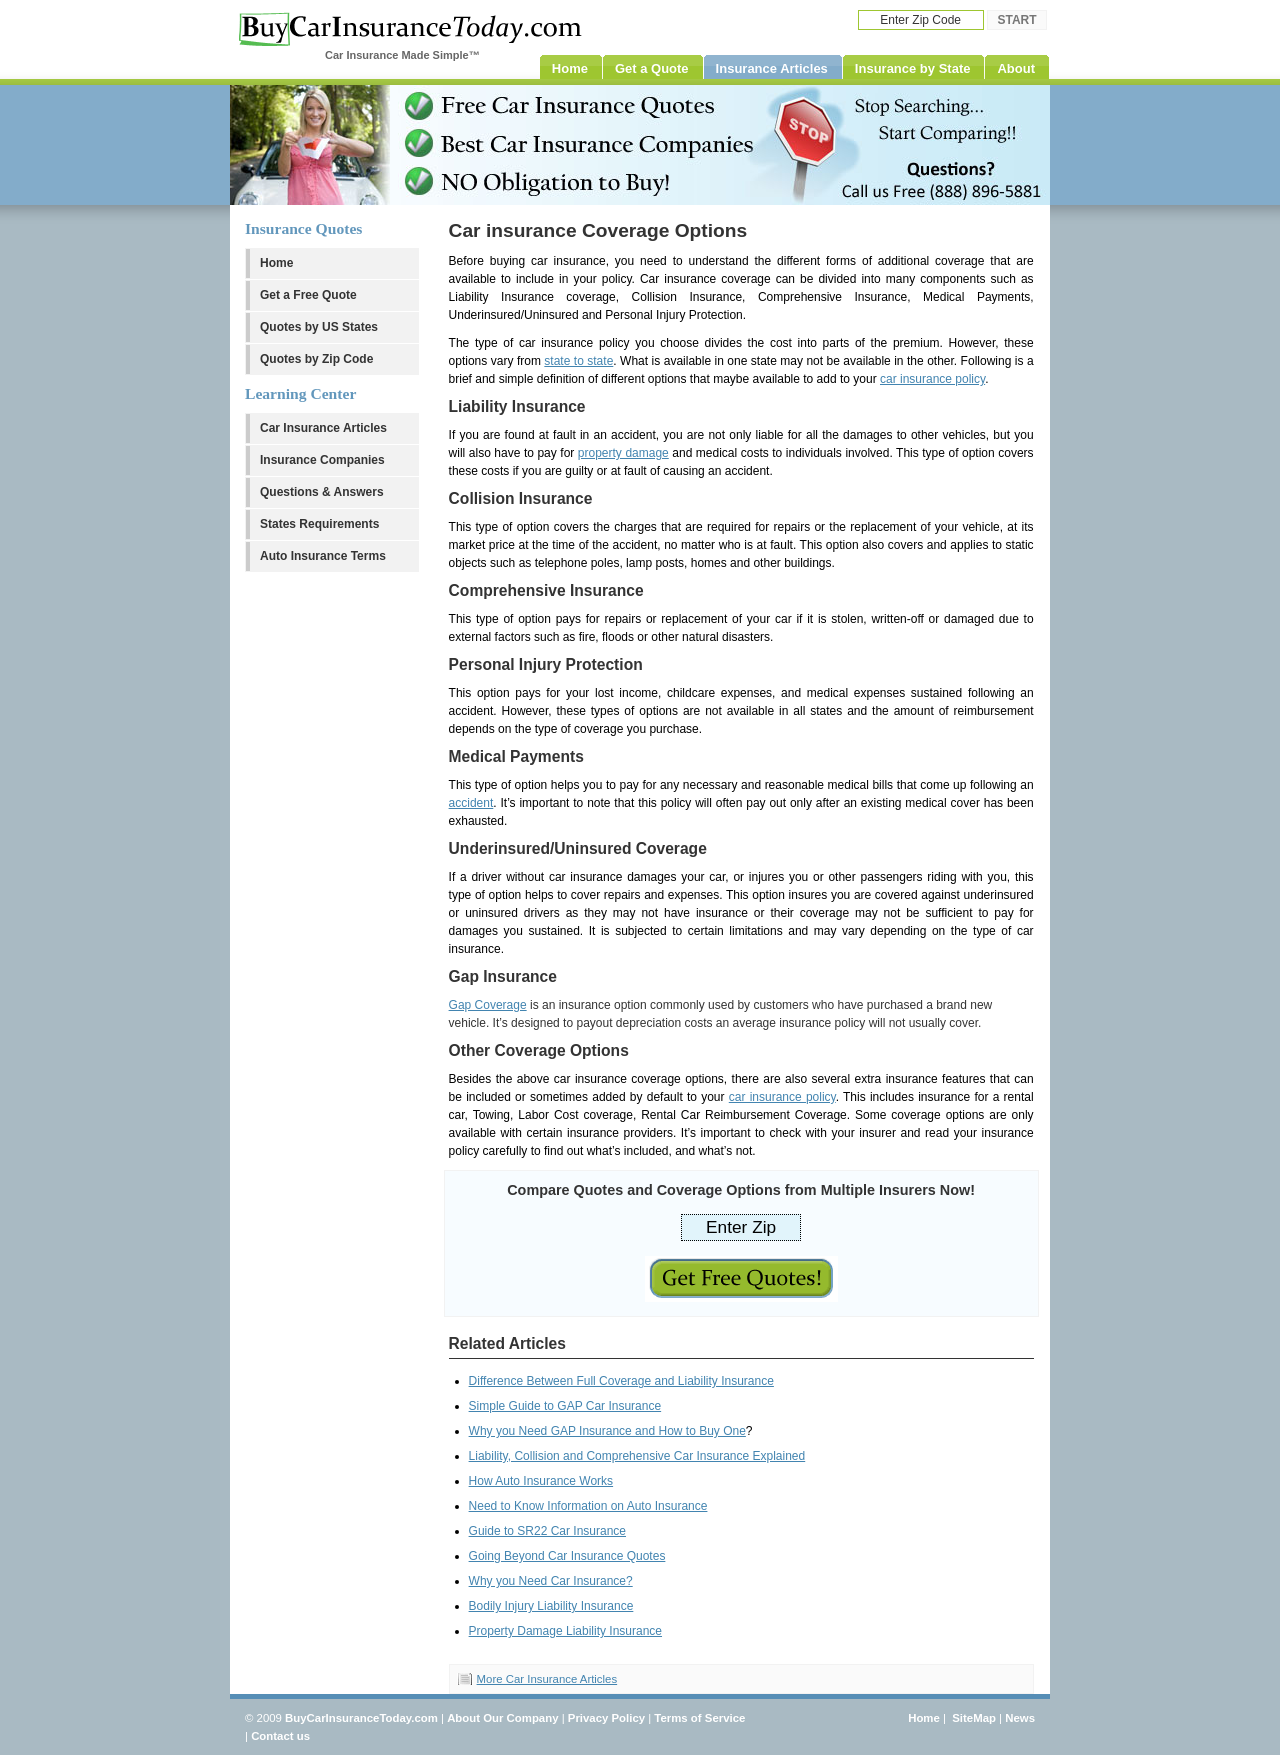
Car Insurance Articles (323, 428)
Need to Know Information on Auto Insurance (588, 1506)
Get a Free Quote (308, 295)
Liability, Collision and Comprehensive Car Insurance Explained (637, 1456)
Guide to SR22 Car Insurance (547, 1531)
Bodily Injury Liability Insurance (551, 1606)
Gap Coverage (488, 1005)
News (1020, 1718)
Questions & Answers (322, 492)
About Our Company (502, 1718)
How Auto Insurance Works (541, 1481)
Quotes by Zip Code (316, 359)
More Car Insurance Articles (547, 1679)
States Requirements (319, 524)
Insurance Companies (322, 460)
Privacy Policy (606, 1718)
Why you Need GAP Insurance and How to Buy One (607, 1431)
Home (276, 263)
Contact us (280, 1736)
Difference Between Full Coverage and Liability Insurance (621, 1381)
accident (471, 803)
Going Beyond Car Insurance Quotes (567, 1556)
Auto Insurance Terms (323, 556)
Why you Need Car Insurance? (551, 1581)
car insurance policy (932, 379)
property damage (623, 453)
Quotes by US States (319, 327)
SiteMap (974, 1718)
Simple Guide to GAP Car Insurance (565, 1406)
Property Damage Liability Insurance (565, 1631)
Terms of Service (699, 1718)
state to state (578, 361)
